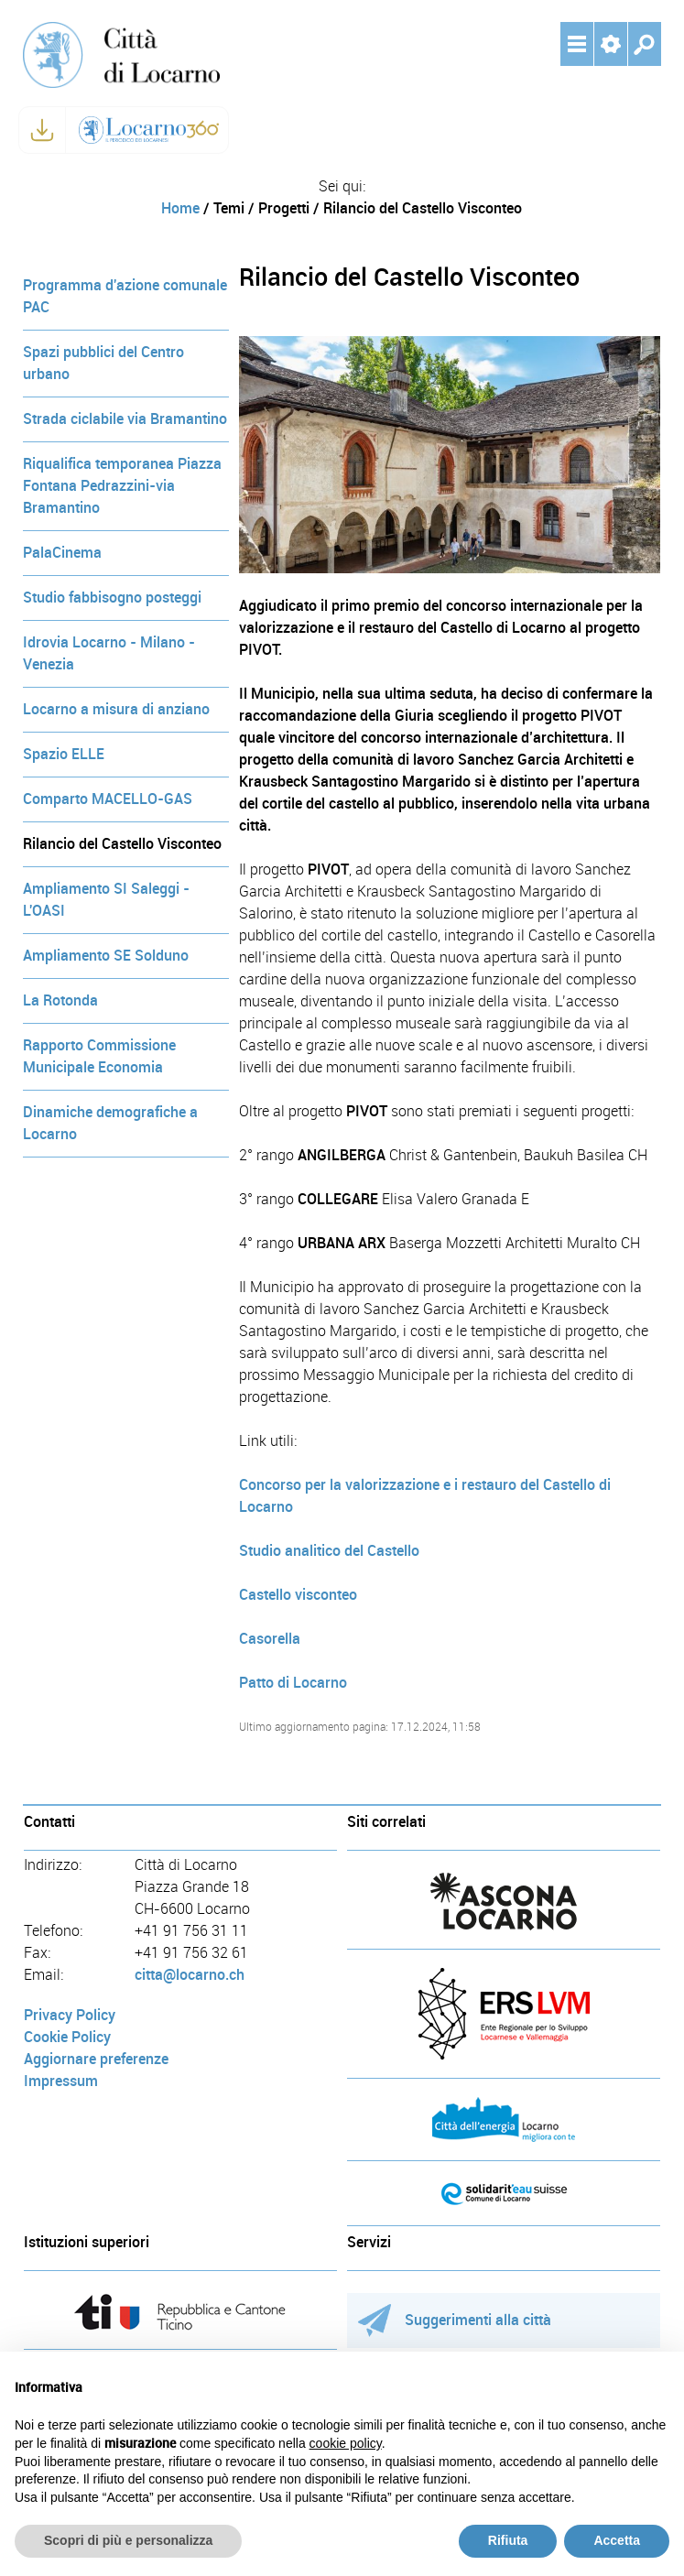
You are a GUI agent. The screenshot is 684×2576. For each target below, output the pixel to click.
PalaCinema (62, 552)
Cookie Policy (67, 2037)
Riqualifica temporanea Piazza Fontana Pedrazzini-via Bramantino (122, 485)
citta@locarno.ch (189, 1975)
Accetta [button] (616, 2540)
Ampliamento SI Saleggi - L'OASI (106, 899)
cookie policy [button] (345, 2443)
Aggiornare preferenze (96, 2059)
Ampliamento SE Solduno (106, 955)
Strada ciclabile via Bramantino (125, 419)
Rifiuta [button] (508, 2540)
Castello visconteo (298, 1594)
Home (180, 208)
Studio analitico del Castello (329, 1551)
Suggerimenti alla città (454, 2320)
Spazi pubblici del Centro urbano (103, 363)
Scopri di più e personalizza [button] (128, 2540)
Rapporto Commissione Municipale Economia (99, 1056)
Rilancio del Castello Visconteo (122, 844)
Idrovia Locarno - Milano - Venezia (109, 653)
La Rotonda (60, 1000)
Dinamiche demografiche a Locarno (110, 1123)
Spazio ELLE (63, 754)
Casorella (269, 1638)
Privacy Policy (69, 2015)
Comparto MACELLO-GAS (107, 799)
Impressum (61, 2081)
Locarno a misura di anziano (116, 709)
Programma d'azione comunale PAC (125, 296)
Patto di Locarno (293, 1682)
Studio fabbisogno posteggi (112, 597)
